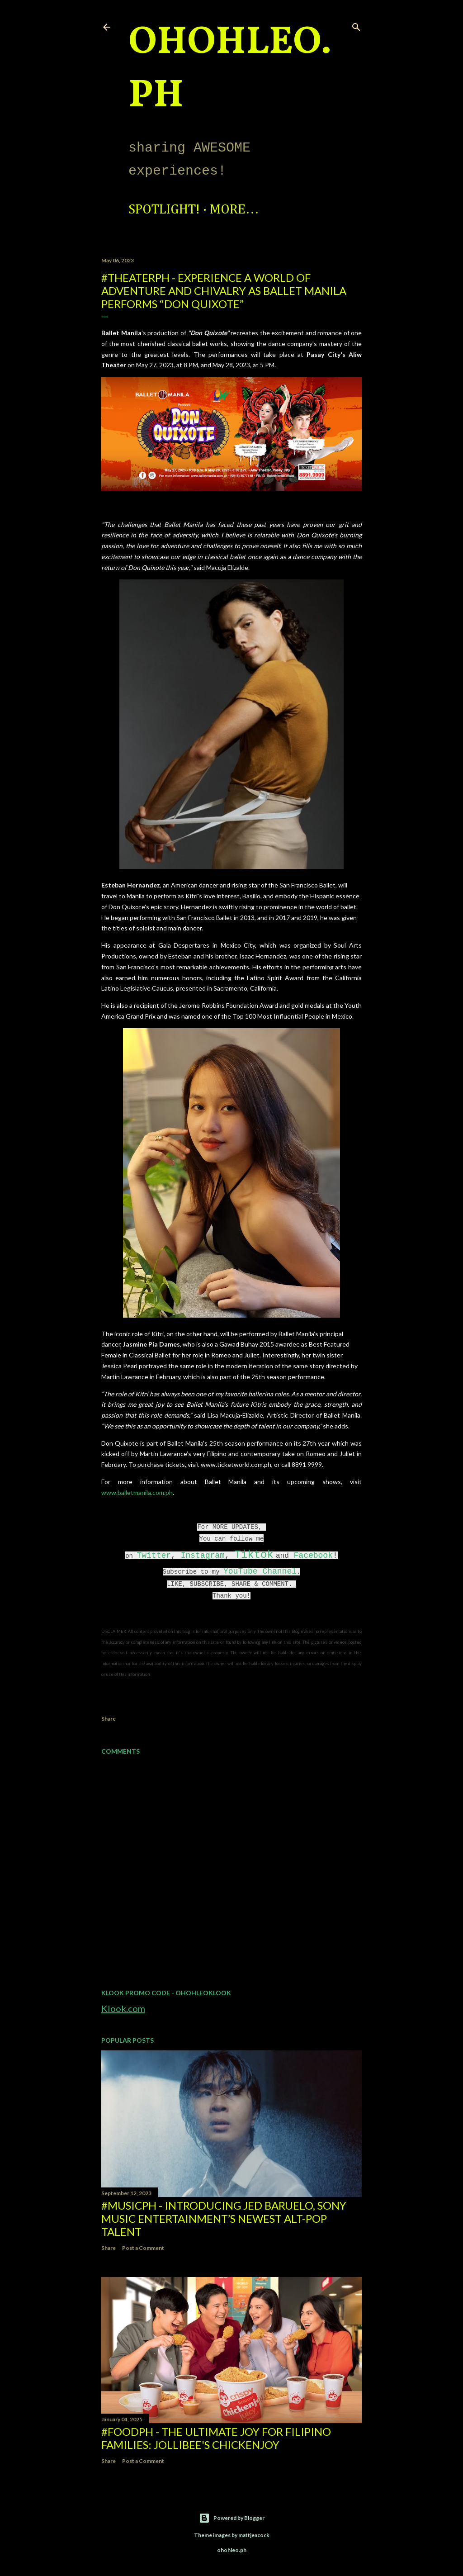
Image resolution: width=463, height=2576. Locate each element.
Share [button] (108, 1718)
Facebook (313, 1555)
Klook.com (123, 2008)
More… (234, 210)
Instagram (203, 1555)
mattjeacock (253, 2535)
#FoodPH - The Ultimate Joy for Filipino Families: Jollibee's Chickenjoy (216, 2438)
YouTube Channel (260, 1571)
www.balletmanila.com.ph (137, 1492)
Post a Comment (143, 2247)
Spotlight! (164, 210)
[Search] (356, 25)
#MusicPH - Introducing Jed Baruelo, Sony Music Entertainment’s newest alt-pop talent (223, 2218)
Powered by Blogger (232, 2518)
